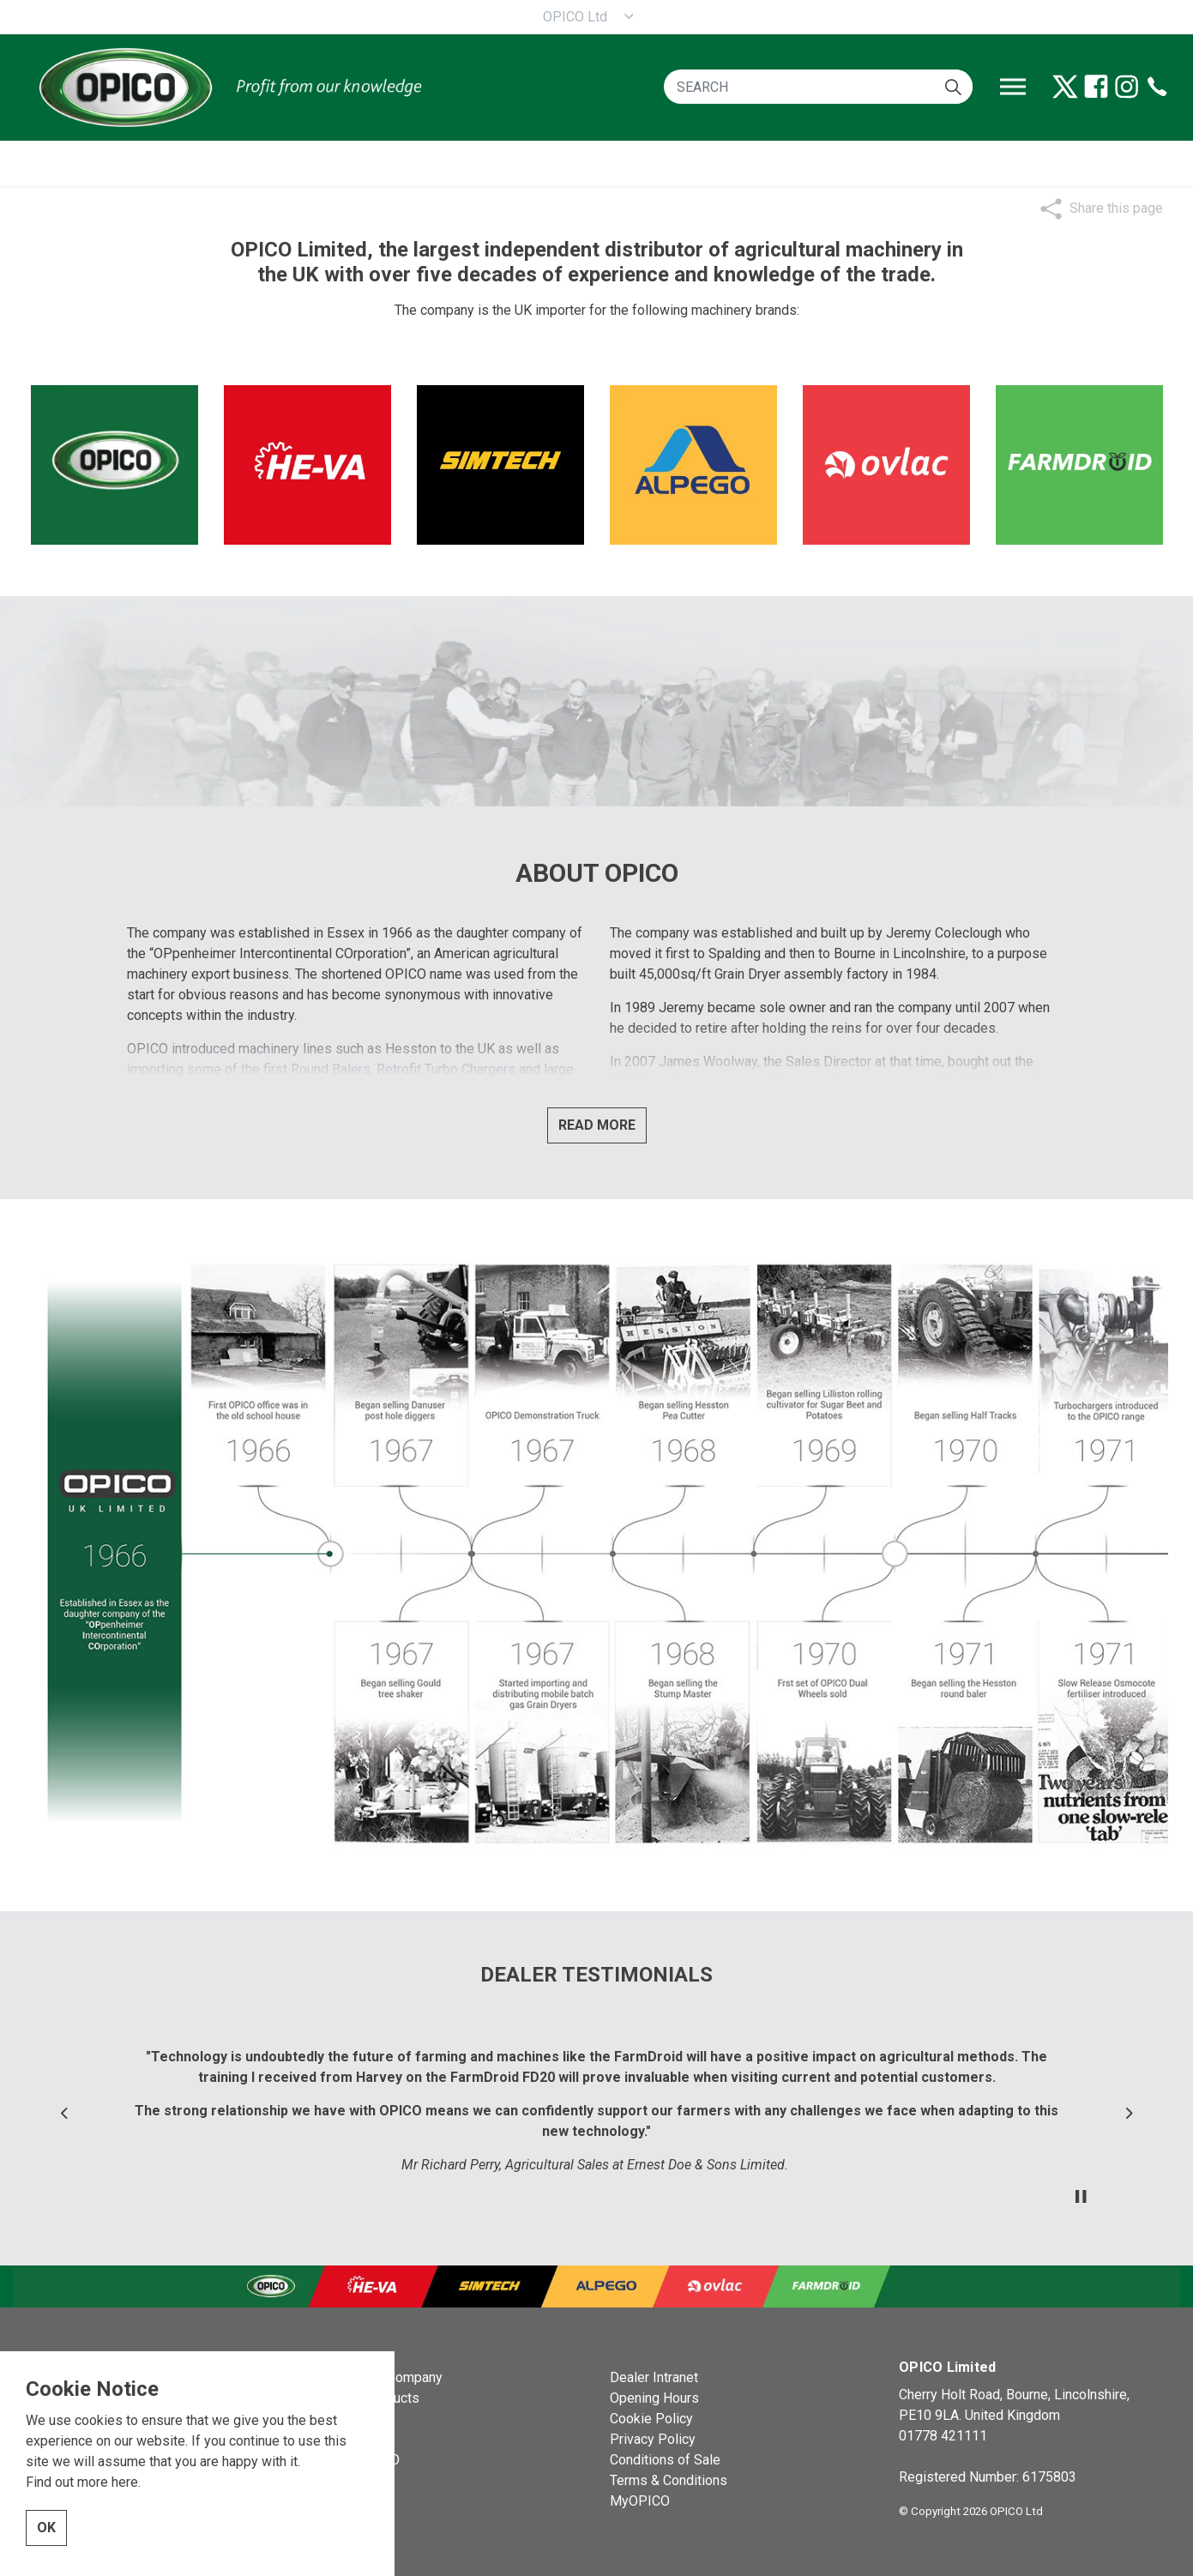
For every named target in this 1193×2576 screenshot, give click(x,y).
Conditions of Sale (665, 2460)
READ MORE (597, 1125)
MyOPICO (640, 2501)
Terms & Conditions (668, 2480)
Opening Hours (654, 2398)
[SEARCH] (818, 86)
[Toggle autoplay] (1081, 2197)
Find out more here (82, 2487)
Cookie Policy (651, 2418)
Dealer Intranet (654, 2377)
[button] (953, 86)
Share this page (1116, 208)
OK (46, 2533)
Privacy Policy (653, 2439)
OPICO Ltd (575, 17)
